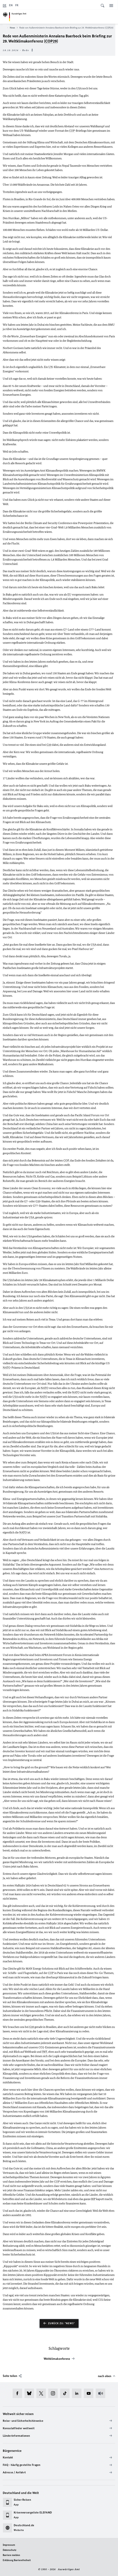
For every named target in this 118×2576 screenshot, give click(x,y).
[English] (11, 5)
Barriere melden (11, 2555)
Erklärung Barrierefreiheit (17, 2560)
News (14, 27)
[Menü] (111, 5)
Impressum (9, 2544)
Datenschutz (9, 2550)
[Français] (16, 5)
